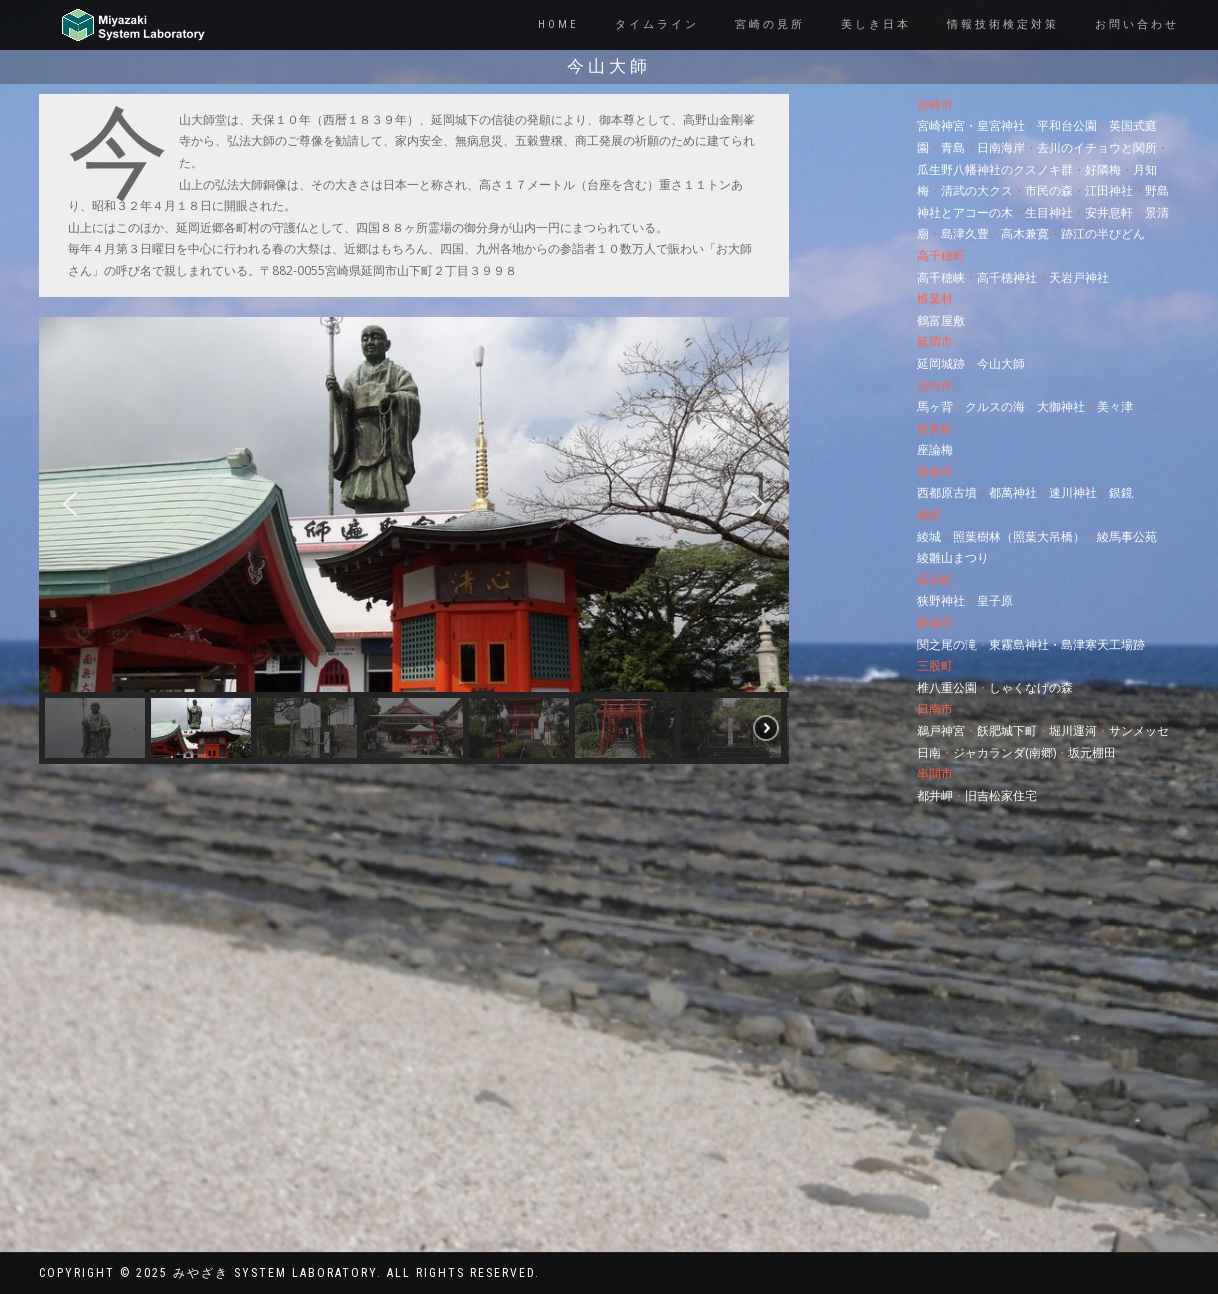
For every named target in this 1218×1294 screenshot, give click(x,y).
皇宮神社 (1001, 125)
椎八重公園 (947, 687)
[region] (414, 540)
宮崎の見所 (770, 24)
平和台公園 (1067, 125)
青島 (953, 147)
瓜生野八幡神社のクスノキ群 (995, 169)
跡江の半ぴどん (1103, 233)
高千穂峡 (941, 277)
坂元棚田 (1092, 752)
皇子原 (995, 600)
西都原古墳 (947, 492)
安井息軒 (1109, 212)
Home (558, 24)
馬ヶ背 (935, 406)
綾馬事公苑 (1127, 536)
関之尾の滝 (947, 644)
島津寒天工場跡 (1103, 644)
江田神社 (1109, 190)
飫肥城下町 (1007, 730)
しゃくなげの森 (1031, 687)
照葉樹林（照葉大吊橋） (1019, 536)
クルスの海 (995, 406)
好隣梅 (1103, 169)
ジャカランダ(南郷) (1004, 752)
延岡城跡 (941, 363)
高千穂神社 (1007, 277)
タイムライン (657, 24)
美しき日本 (876, 24)
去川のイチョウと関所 (1097, 147)
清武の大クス (977, 190)
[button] (70, 504)
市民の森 (1049, 190)
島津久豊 (965, 233)
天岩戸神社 (1079, 277)
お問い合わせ (1137, 24)
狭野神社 (941, 600)
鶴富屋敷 (941, 320)
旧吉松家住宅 (1001, 795)
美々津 (1115, 406)
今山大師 (1001, 363)
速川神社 (1073, 492)
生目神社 (1049, 212)
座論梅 (935, 449)
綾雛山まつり (953, 557)
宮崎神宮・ (947, 125)
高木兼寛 (1025, 233)
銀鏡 (1121, 492)
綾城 (929, 536)
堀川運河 (1073, 730)
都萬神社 (1013, 492)
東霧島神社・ (1025, 644)
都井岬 (935, 795)
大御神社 (1061, 406)
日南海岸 (1001, 147)
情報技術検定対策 (1003, 24)
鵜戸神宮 (941, 730)
